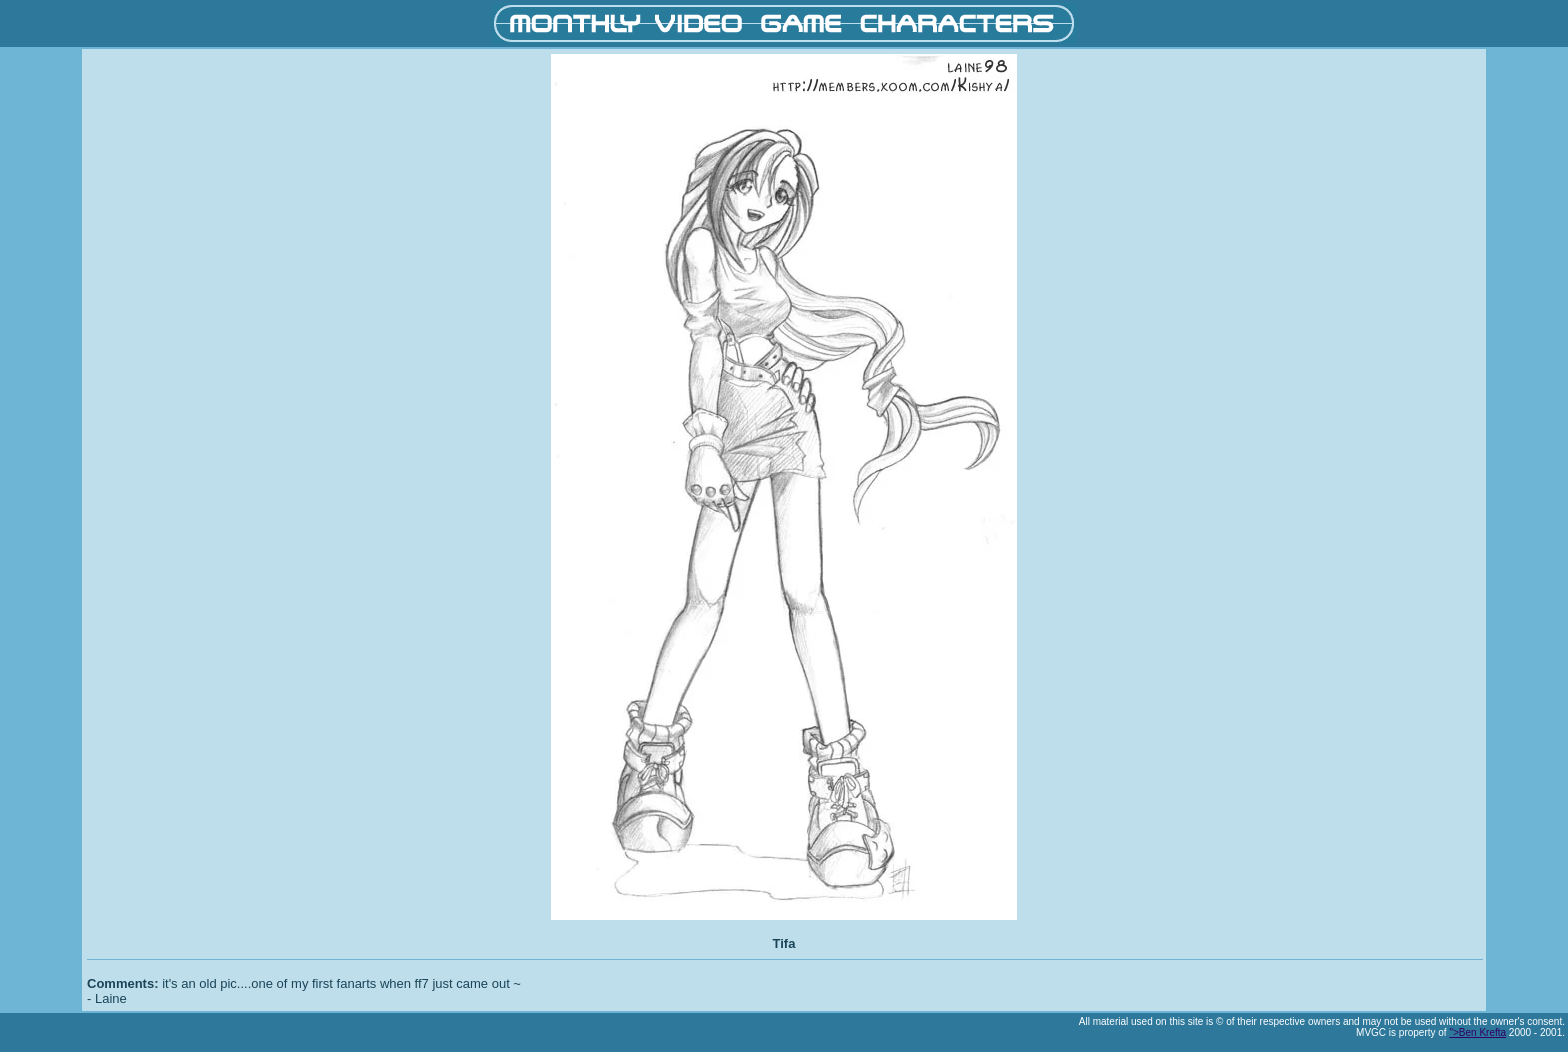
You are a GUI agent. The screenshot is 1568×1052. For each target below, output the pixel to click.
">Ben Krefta (1477, 1032)
